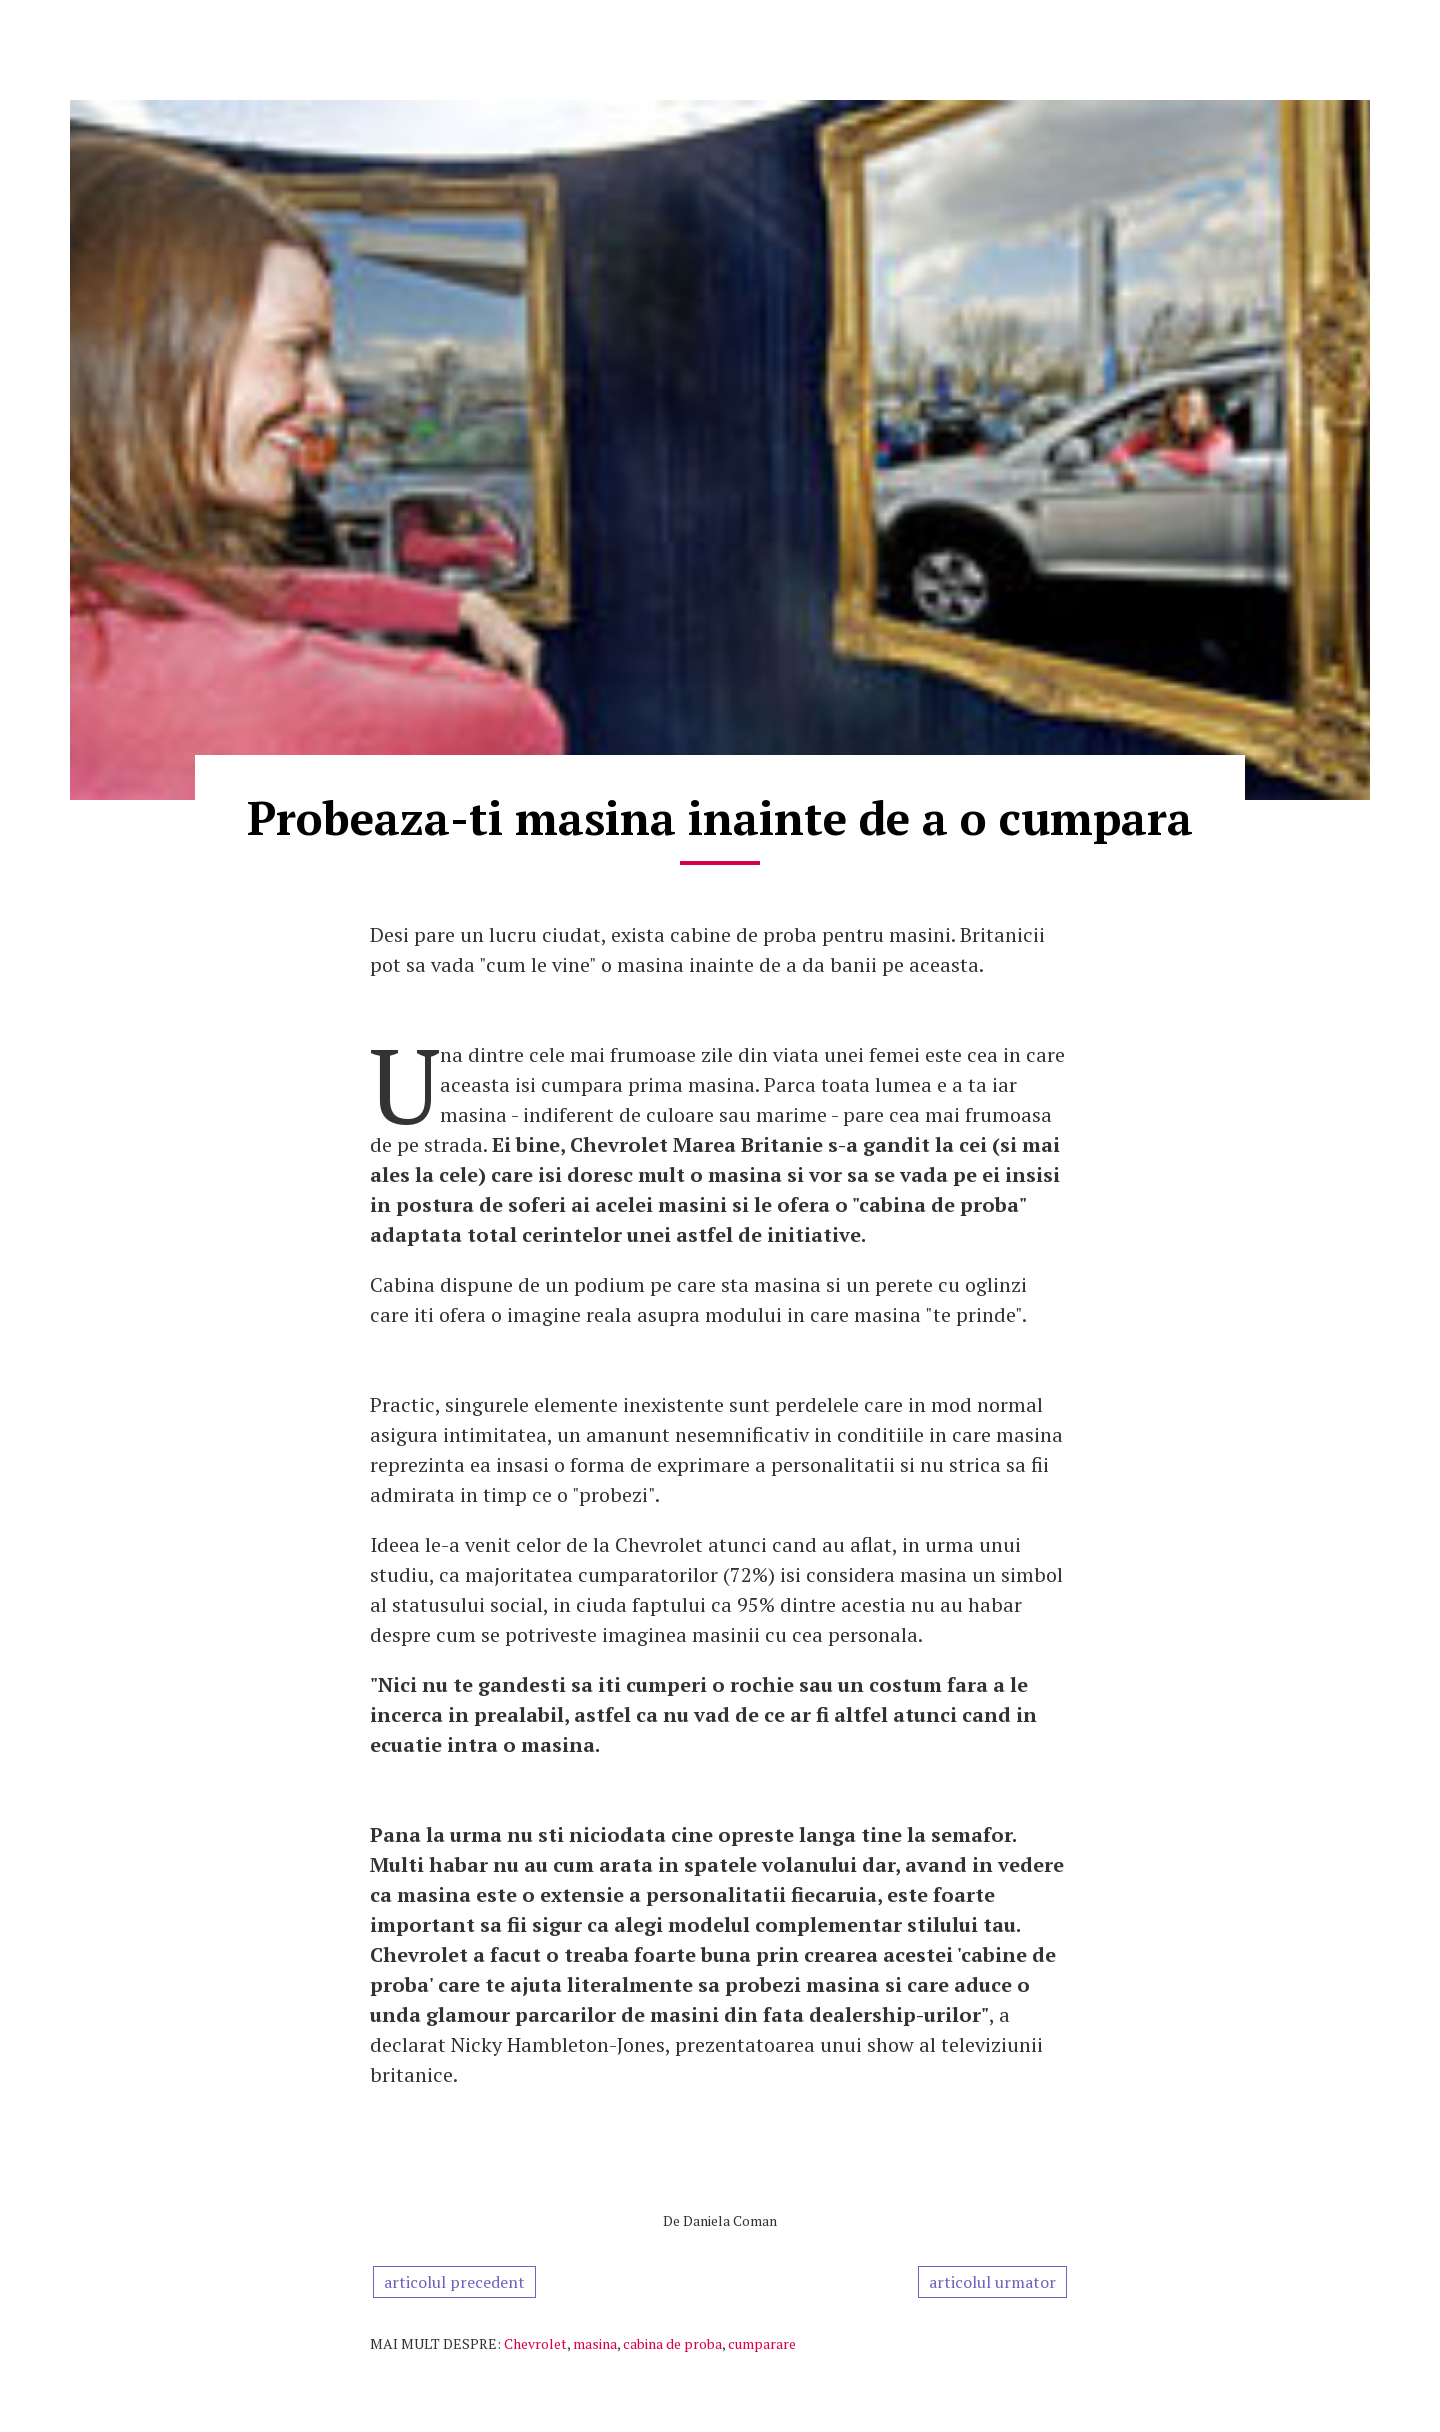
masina (595, 2343)
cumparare (762, 2343)
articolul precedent (454, 2282)
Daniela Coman (730, 2220)
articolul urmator (992, 2282)
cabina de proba (672, 2343)
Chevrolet (535, 2343)
